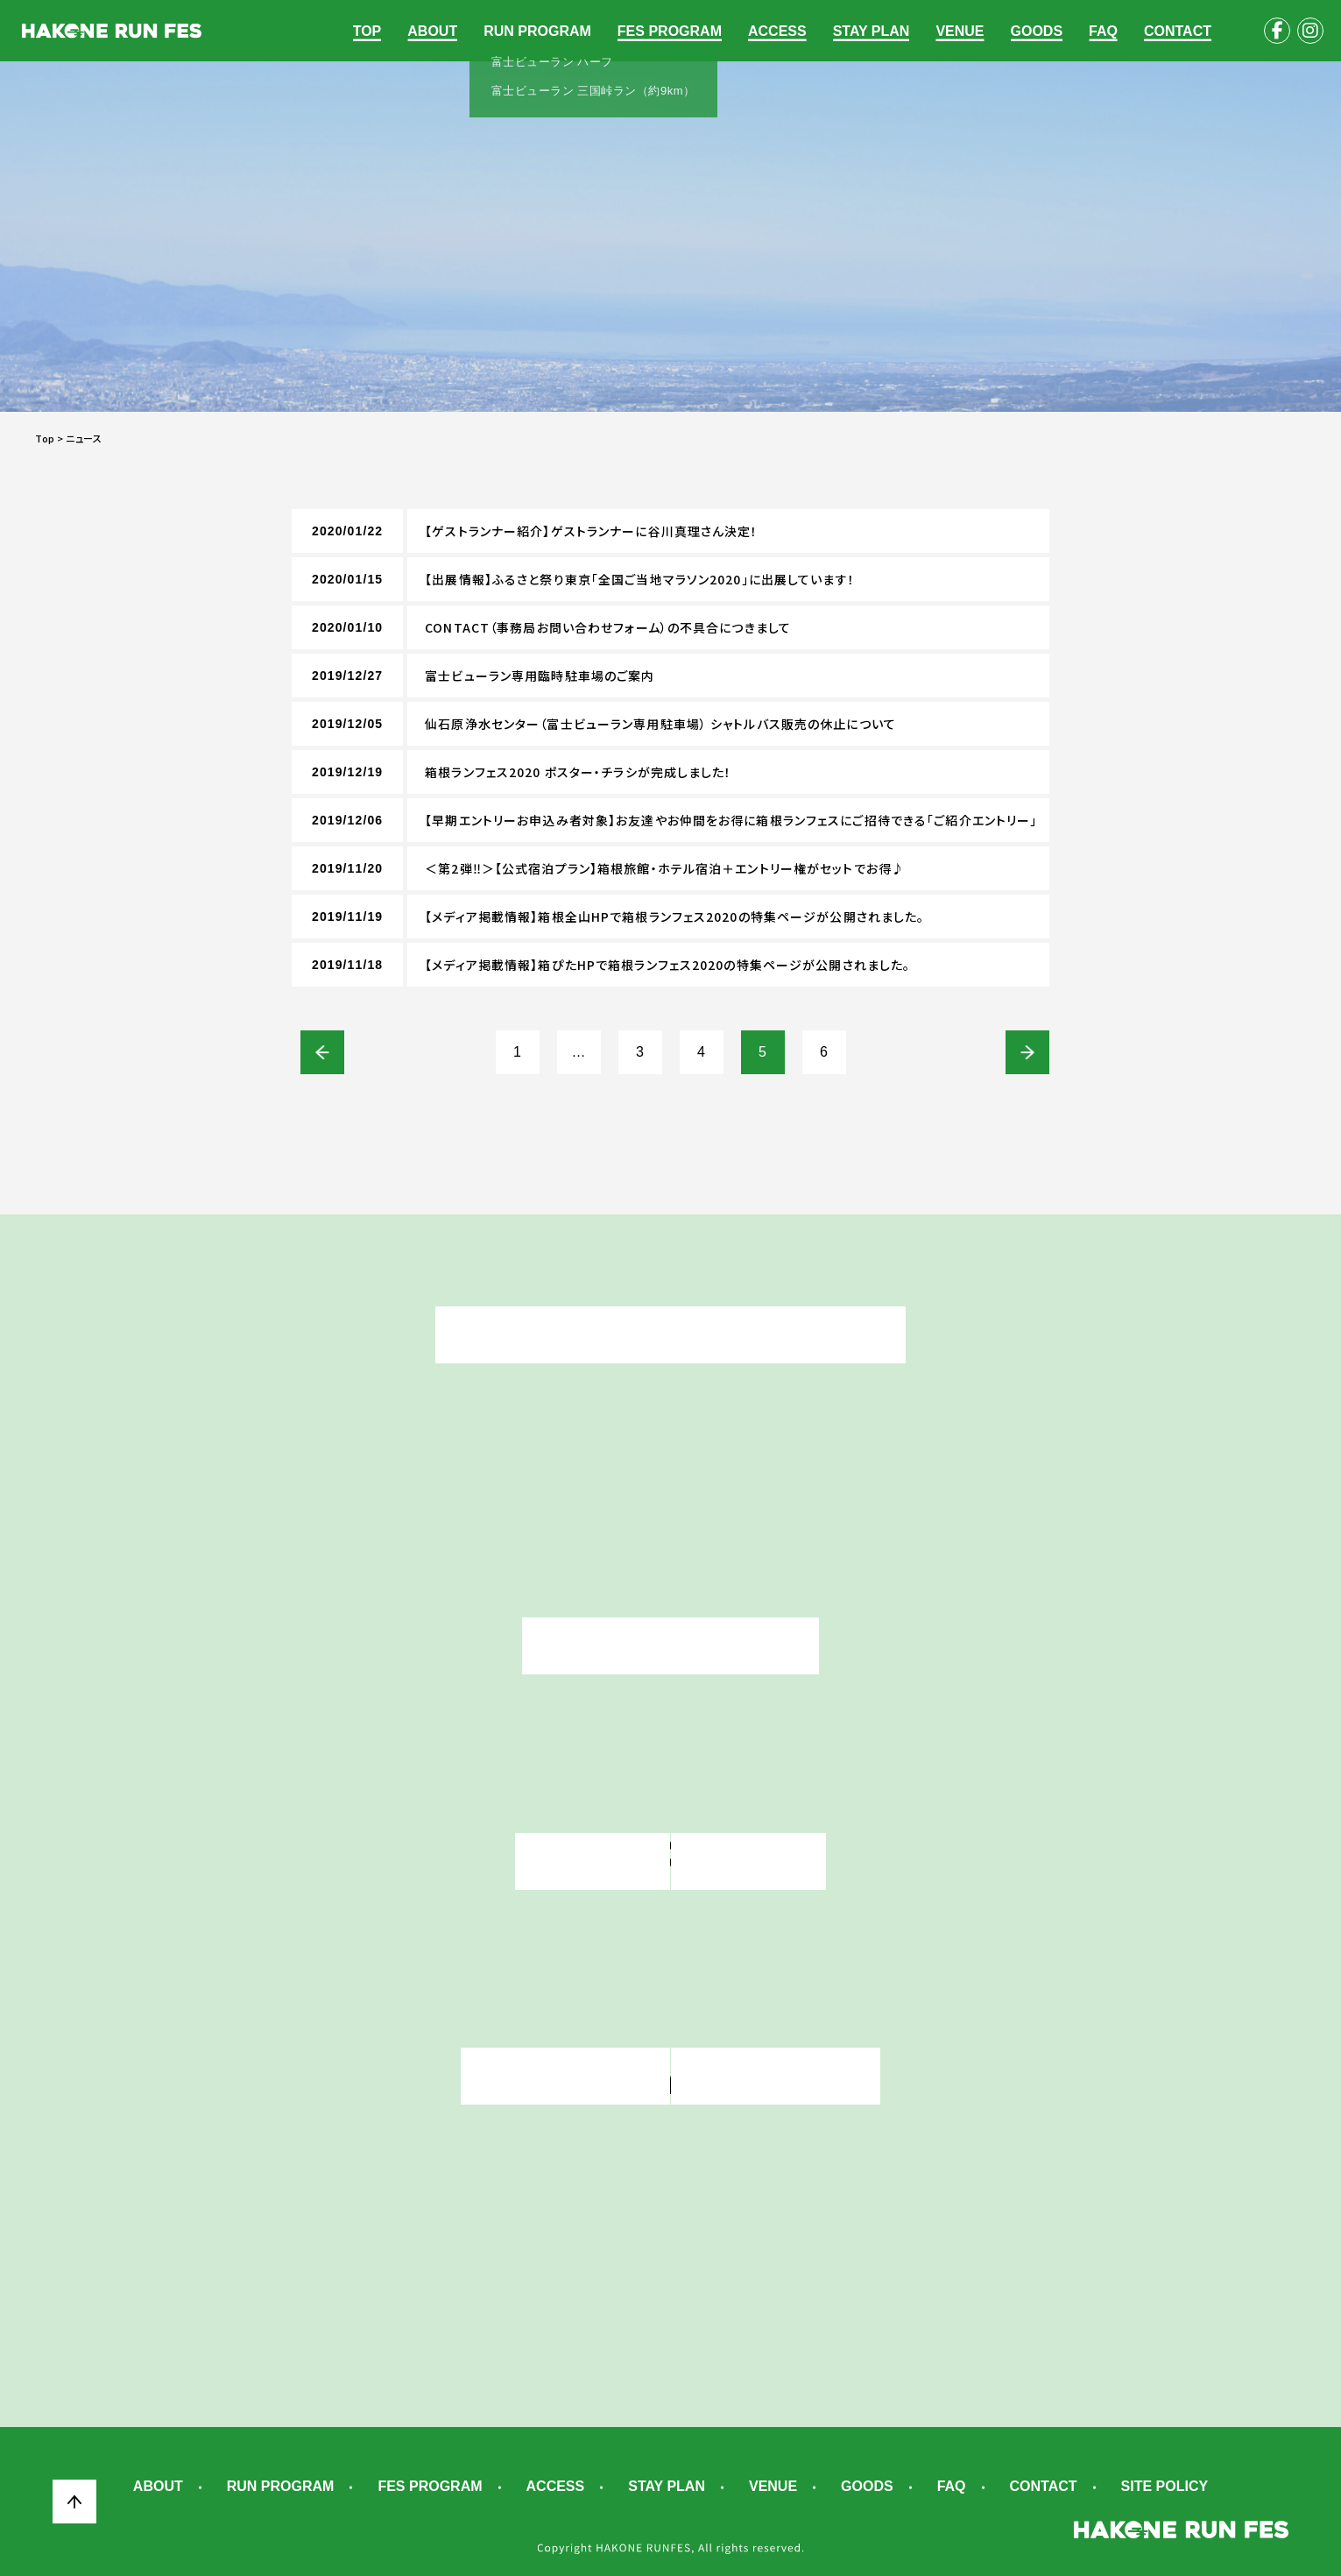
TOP (367, 31)
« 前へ (322, 1052)
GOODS (1037, 31)
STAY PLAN (871, 31)
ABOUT (432, 31)
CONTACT (1177, 31)
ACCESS (777, 31)
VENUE (959, 31)
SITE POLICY (1165, 2487)
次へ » (1027, 1052)
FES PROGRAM (670, 31)
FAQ (1103, 31)
